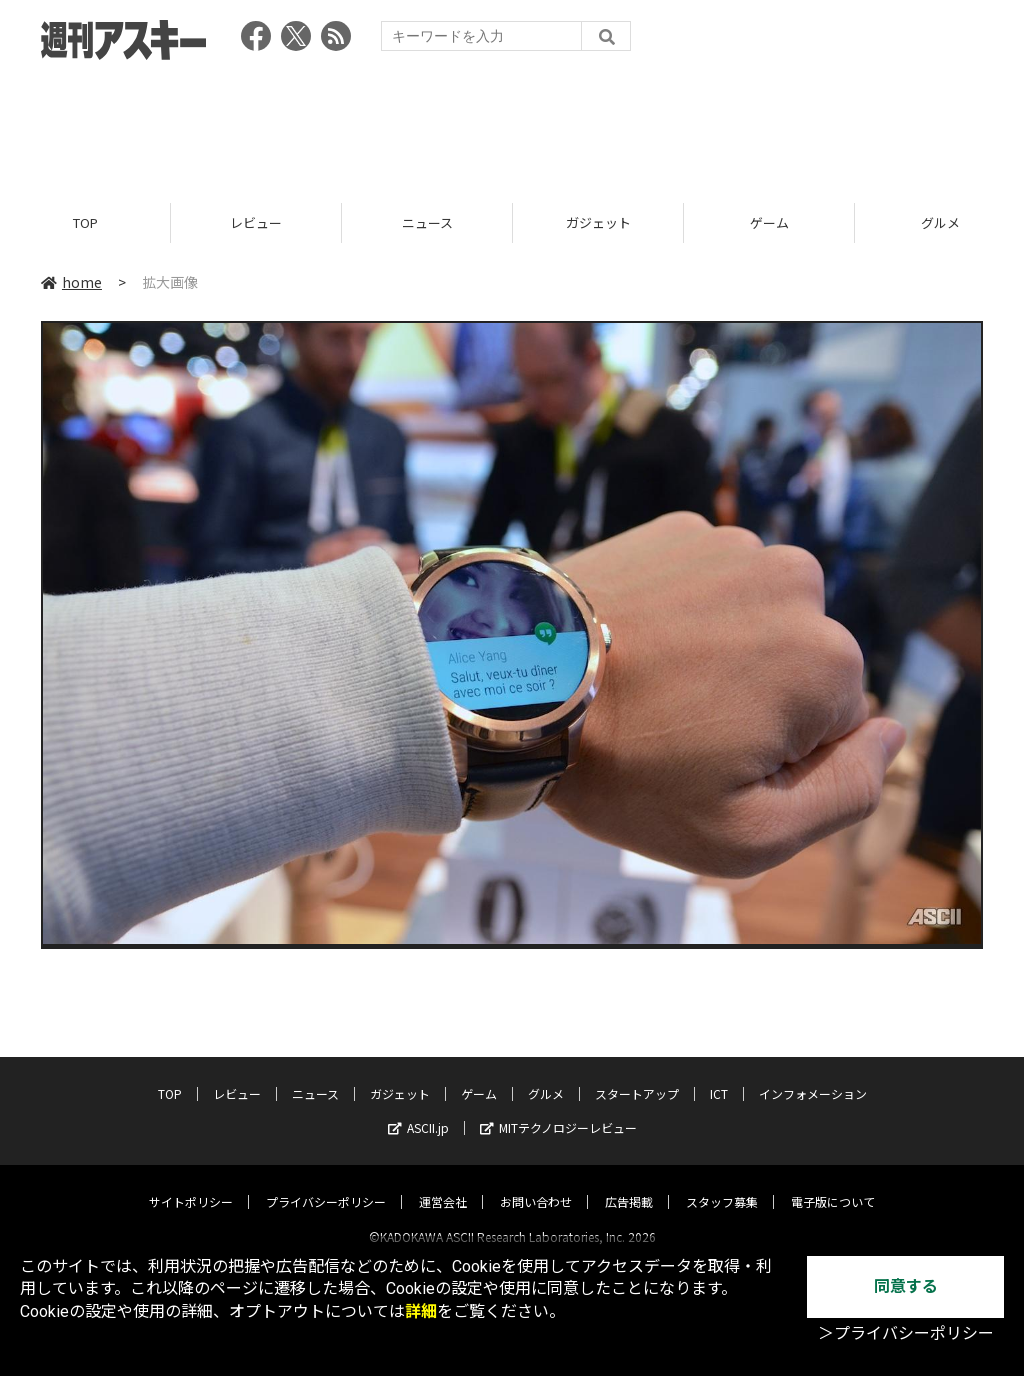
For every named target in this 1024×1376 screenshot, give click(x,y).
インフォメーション (813, 1075)
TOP (85, 222)
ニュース (427, 222)
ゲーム (769, 222)
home (71, 282)
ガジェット (598, 222)
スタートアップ (637, 1075)
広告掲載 (629, 1183)
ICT (719, 1075)
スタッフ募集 (722, 1183)
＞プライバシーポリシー (906, 1333)
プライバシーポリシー (326, 1183)
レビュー (256, 222)
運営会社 (443, 1183)
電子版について (833, 1183)
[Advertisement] (512, 125)
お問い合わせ (536, 1183)
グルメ (546, 1075)
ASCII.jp (418, 1109)
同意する (906, 1286)
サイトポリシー (191, 1183)
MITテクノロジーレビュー (558, 1109)
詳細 (421, 1311)
